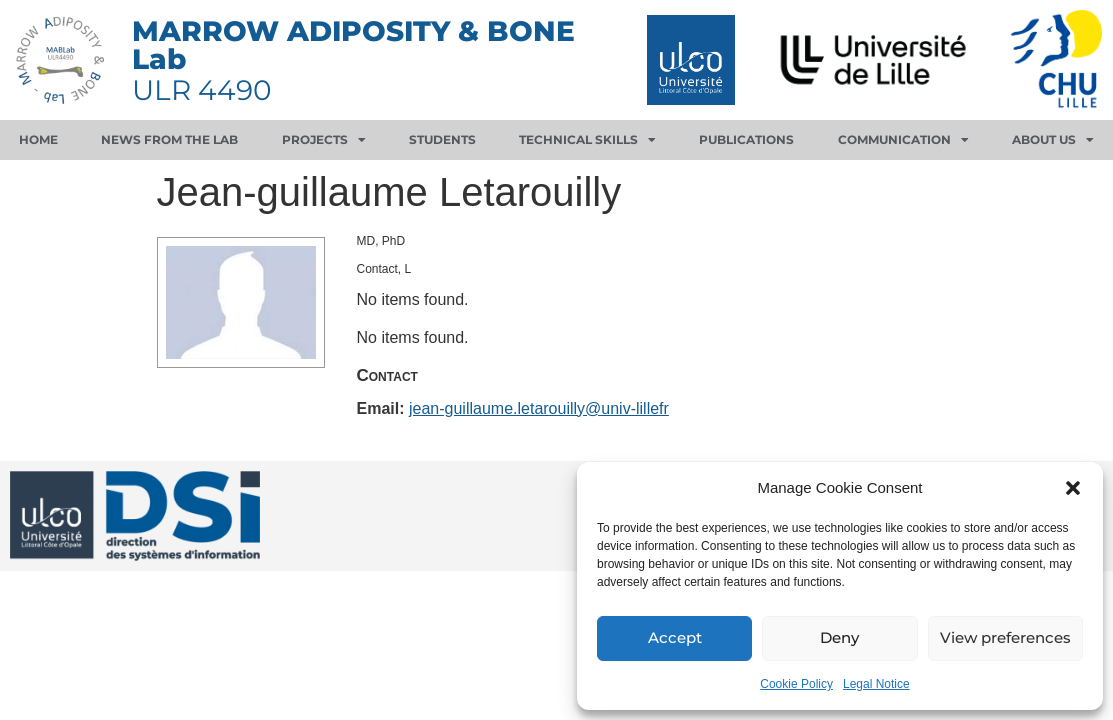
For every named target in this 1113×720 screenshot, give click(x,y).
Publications (746, 139)
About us (1053, 140)
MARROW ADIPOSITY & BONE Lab (353, 45)
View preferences (1005, 638)
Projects (324, 140)
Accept (675, 638)
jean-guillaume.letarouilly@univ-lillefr (539, 408)
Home (38, 139)
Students (442, 139)
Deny (839, 638)
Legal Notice (876, 684)
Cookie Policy (796, 684)
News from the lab (169, 139)
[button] (1073, 488)
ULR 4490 (202, 90)
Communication (903, 140)
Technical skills (587, 140)
